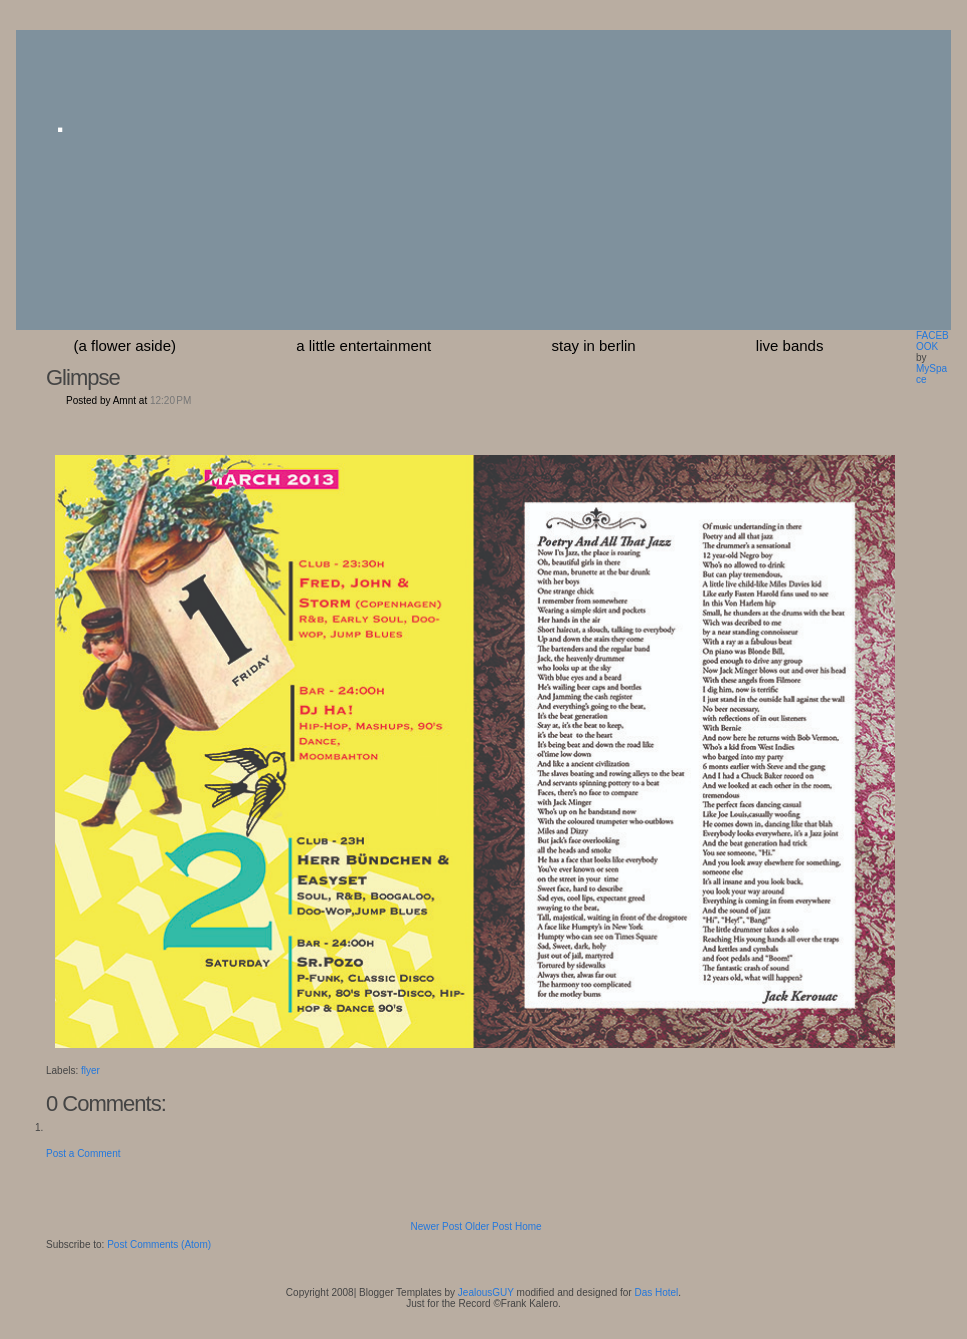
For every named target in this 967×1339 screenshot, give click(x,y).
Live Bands (790, 345)
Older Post (488, 1226)
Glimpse (83, 377)
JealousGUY (486, 1292)
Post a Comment (83, 1153)
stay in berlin (593, 345)
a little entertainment (363, 345)
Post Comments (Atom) (159, 1244)
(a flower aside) (125, 345)
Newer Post (436, 1226)
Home (528, 1226)
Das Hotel (656, 1292)
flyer (90, 1070)
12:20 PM (170, 400)
